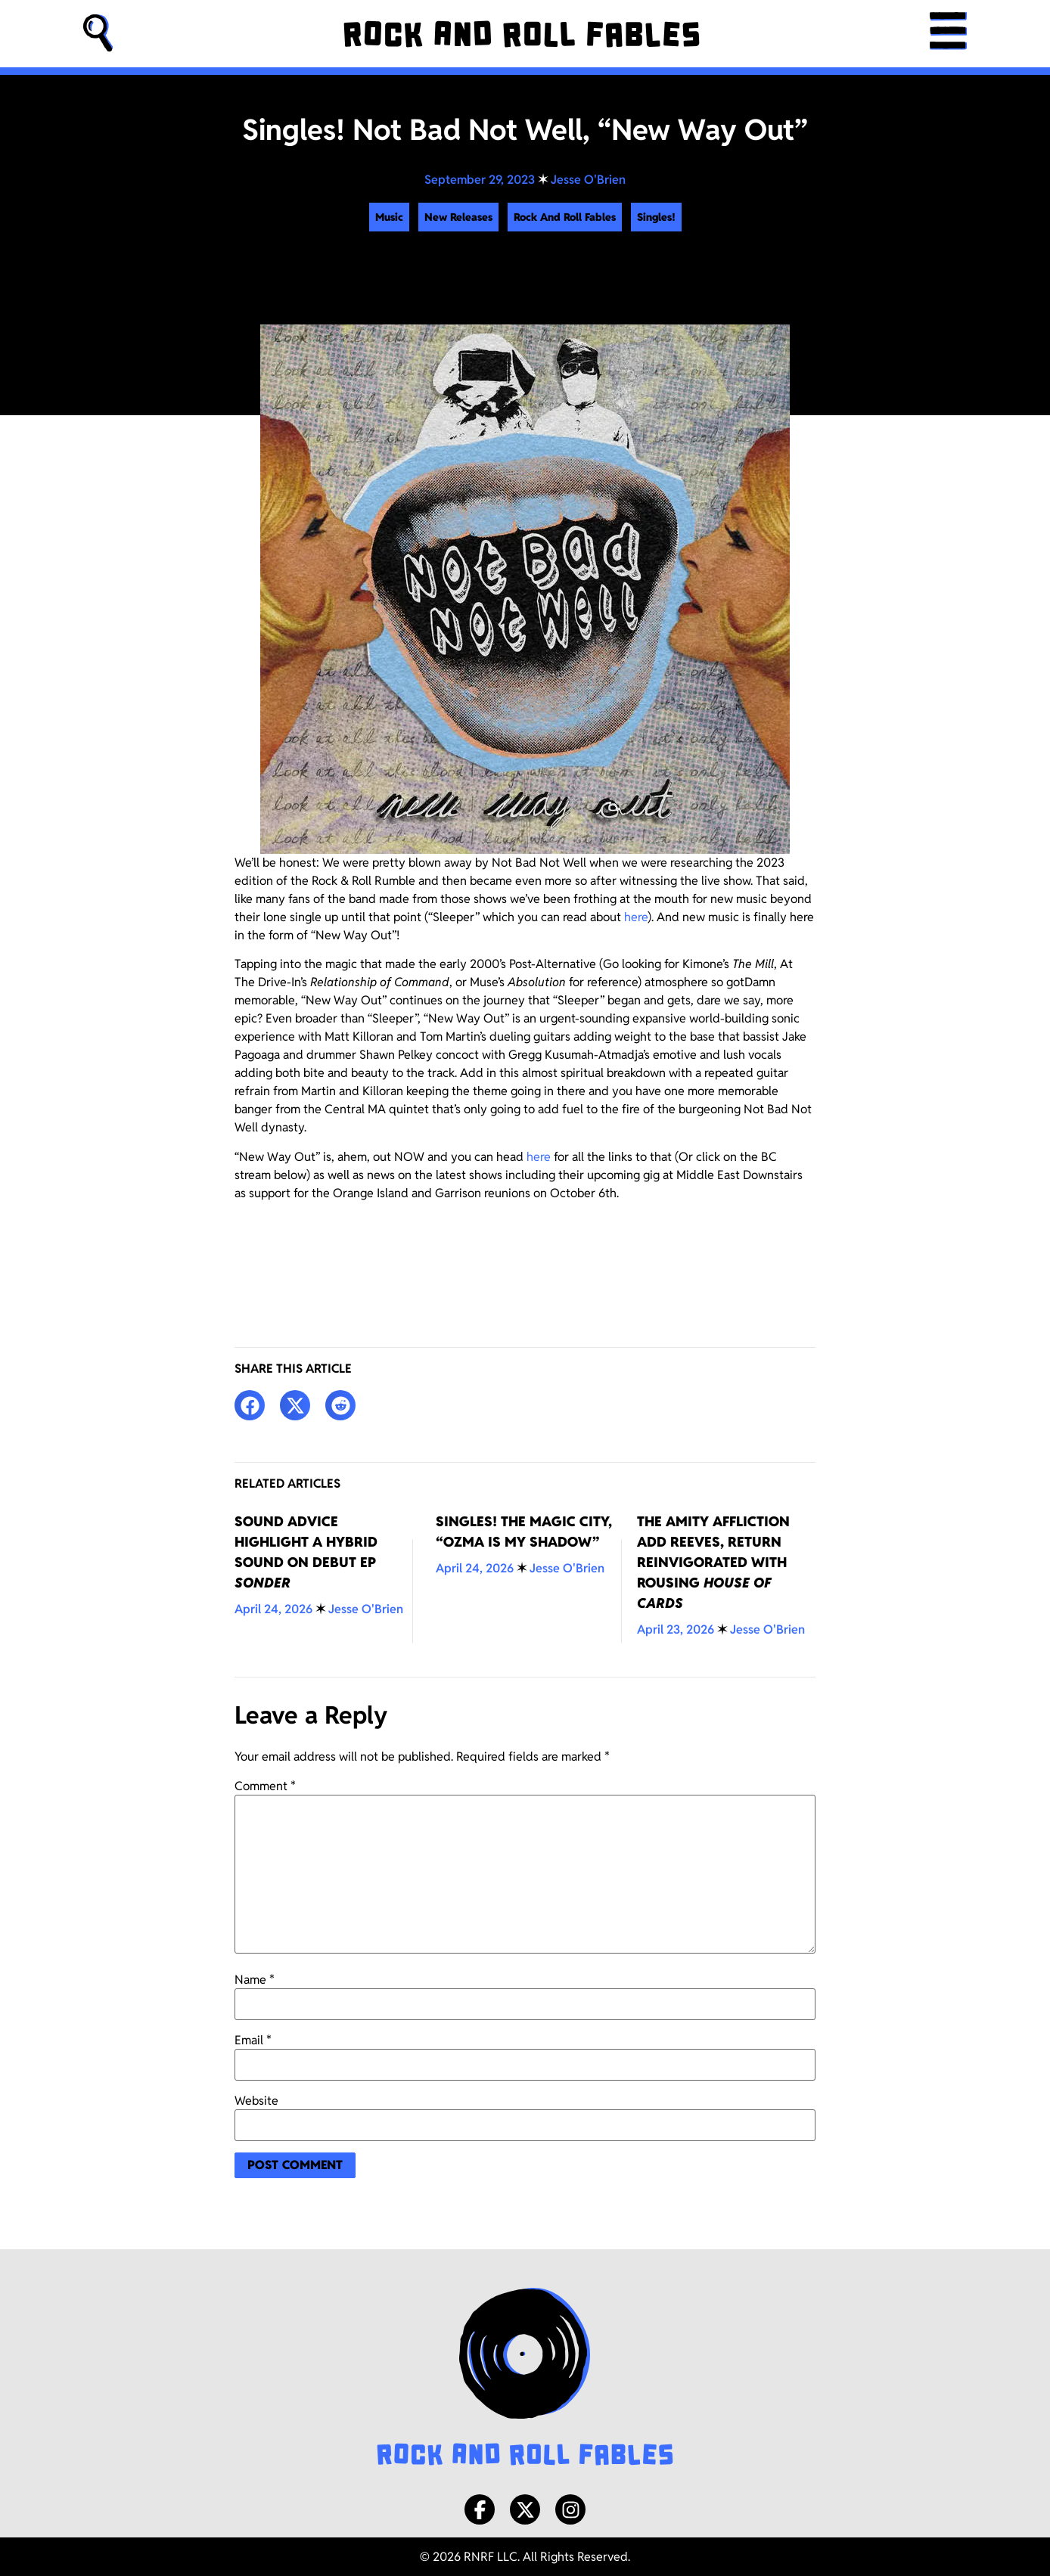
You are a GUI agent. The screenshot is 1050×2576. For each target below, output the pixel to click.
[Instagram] (570, 2509)
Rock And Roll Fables (565, 217)
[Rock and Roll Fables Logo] (525, 2378)
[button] (98, 33)
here (636, 917)
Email (253, 2040)
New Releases (458, 217)
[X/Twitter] (525, 2509)
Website (256, 2101)
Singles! (656, 217)
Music (389, 217)
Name (255, 1980)
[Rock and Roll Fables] (521, 34)
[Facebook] (479, 2509)
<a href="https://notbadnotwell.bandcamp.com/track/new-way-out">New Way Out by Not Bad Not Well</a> (525, 1258)
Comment (265, 1786)
